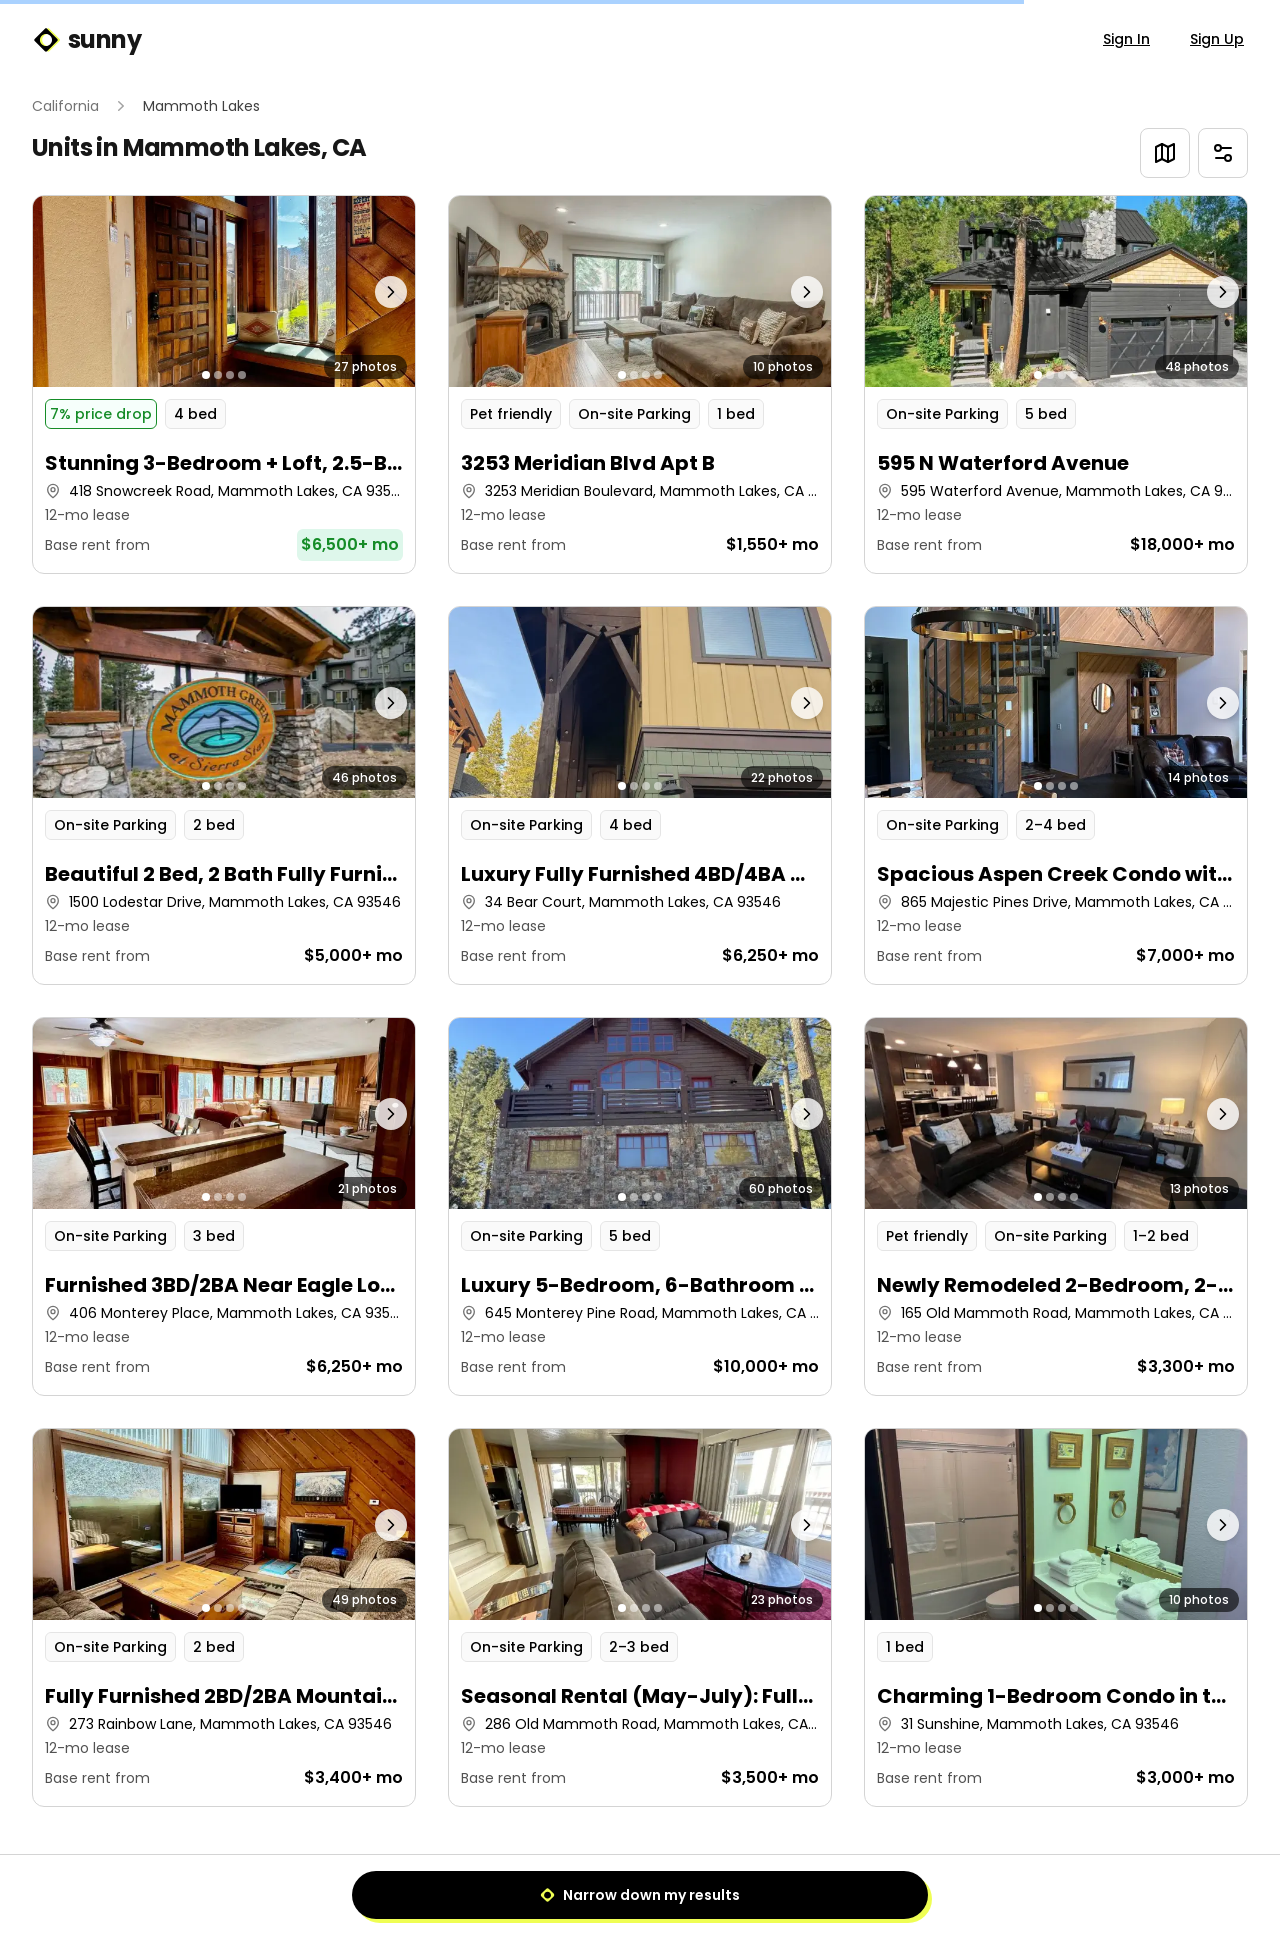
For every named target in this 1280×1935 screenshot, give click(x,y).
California (65, 106)
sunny (86, 40)
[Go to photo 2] (218, 375)
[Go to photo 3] (230, 375)
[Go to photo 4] (242, 375)
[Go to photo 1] (206, 375)
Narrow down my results (640, 1895)
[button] (224, 384)
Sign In (1126, 39)
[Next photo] (368, 291)
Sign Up (1217, 39)
